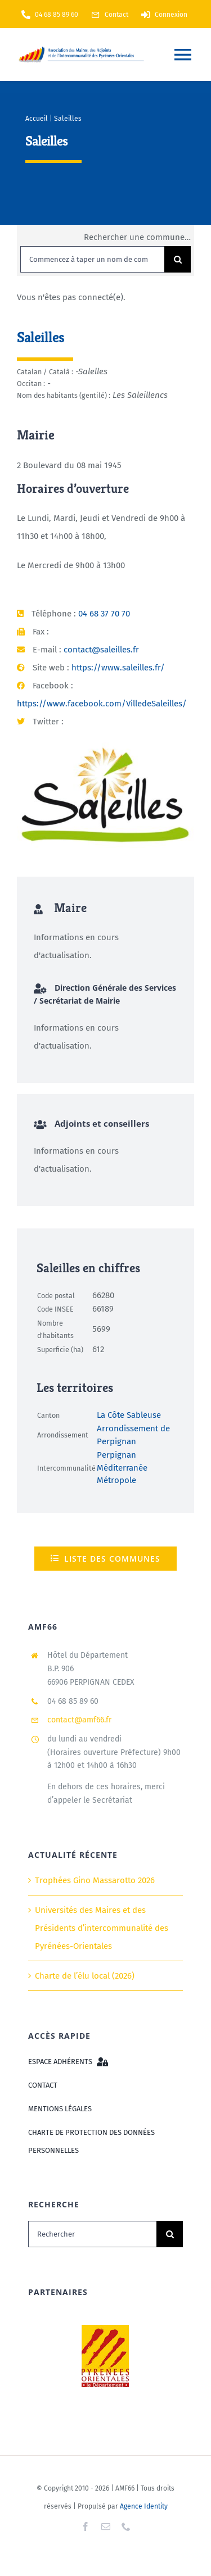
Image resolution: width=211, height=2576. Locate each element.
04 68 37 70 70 (104, 614)
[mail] (105, 2526)
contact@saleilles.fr (101, 650)
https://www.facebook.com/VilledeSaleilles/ (102, 704)
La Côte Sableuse (129, 1415)
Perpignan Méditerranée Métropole (122, 1467)
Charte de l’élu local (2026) (84, 1976)
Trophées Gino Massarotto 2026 (95, 1880)
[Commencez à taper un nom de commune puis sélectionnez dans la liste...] (92, 259)
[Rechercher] (92, 2234)
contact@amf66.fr (79, 1720)
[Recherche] (177, 259)
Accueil (36, 119)
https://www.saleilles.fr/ (118, 668)
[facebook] (85, 2526)
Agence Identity (144, 2506)
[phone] (126, 2526)
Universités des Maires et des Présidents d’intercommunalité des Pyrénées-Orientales (101, 1928)
